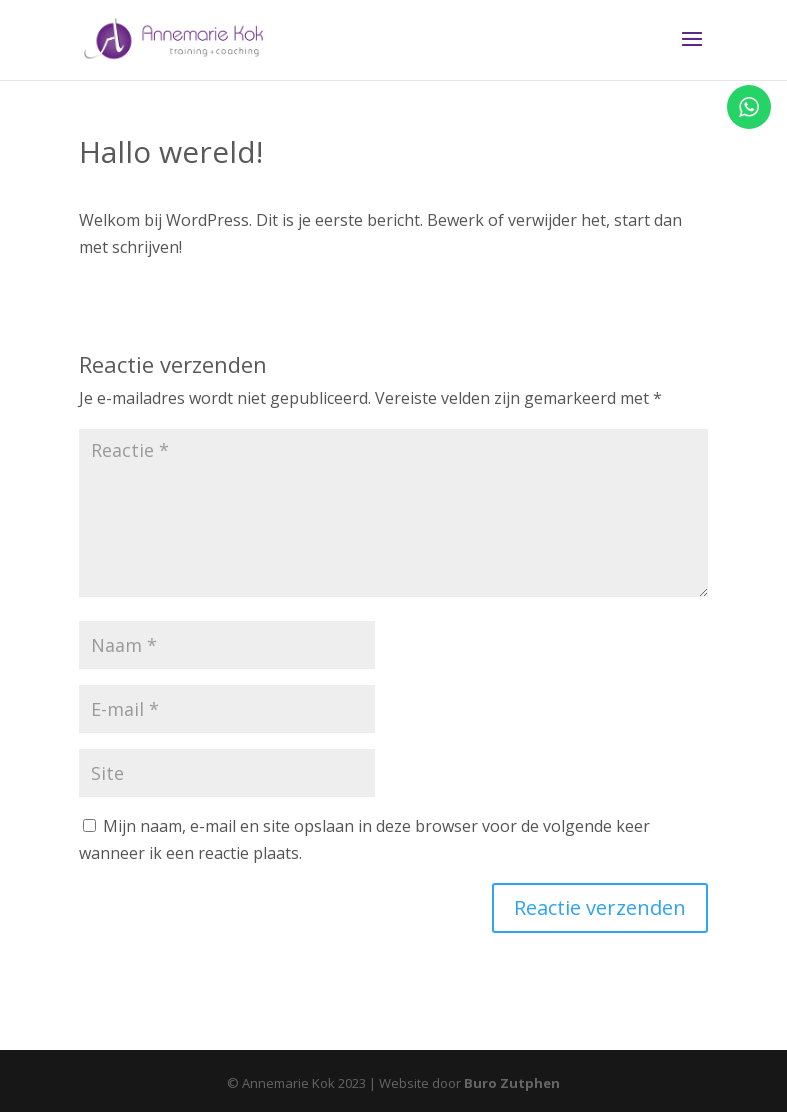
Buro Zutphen (512, 1083)
